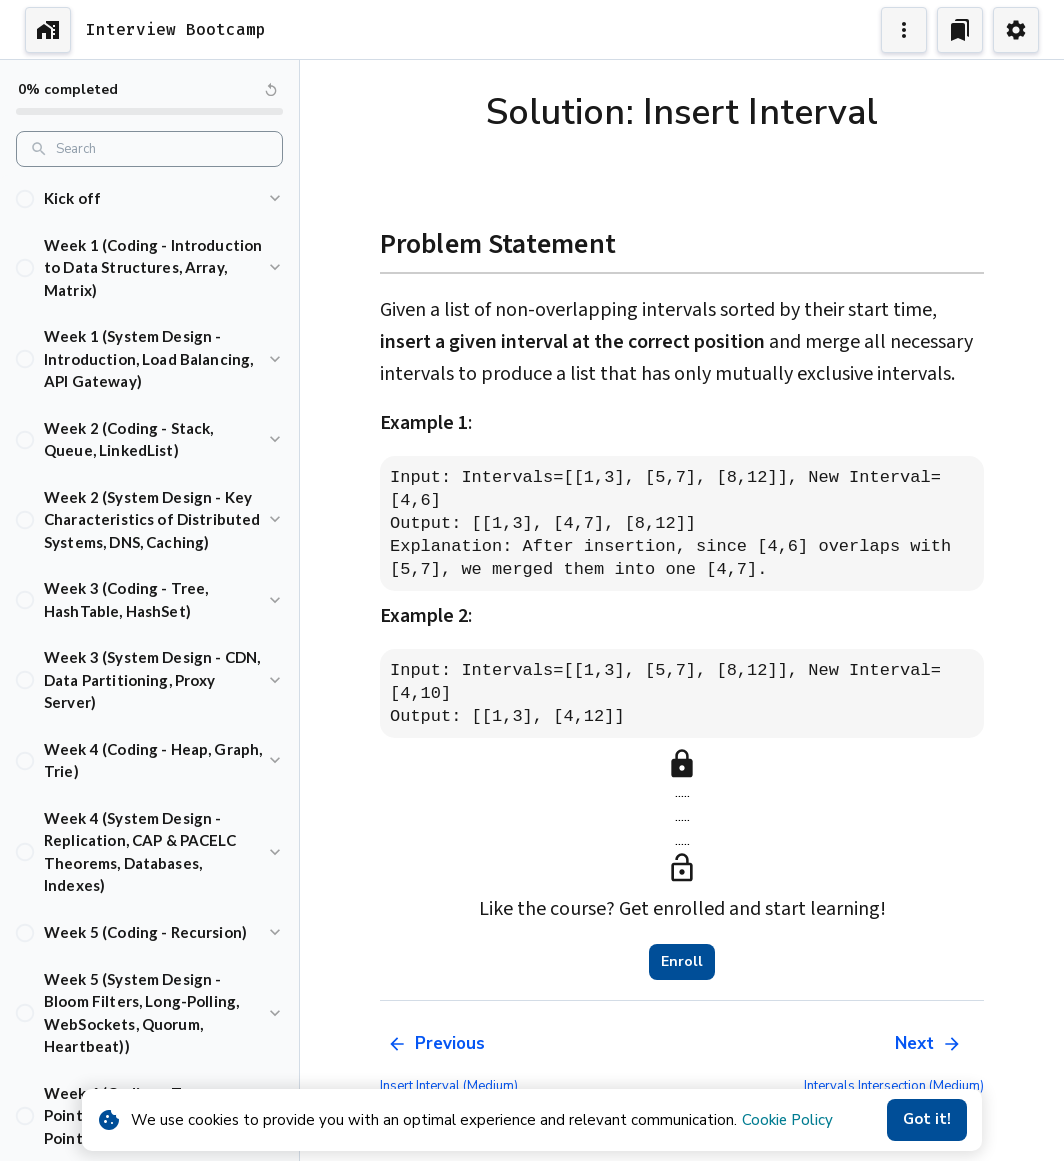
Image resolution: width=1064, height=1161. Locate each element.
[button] (149, 198)
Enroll (682, 962)
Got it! (927, 1120)
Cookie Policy (787, 1120)
